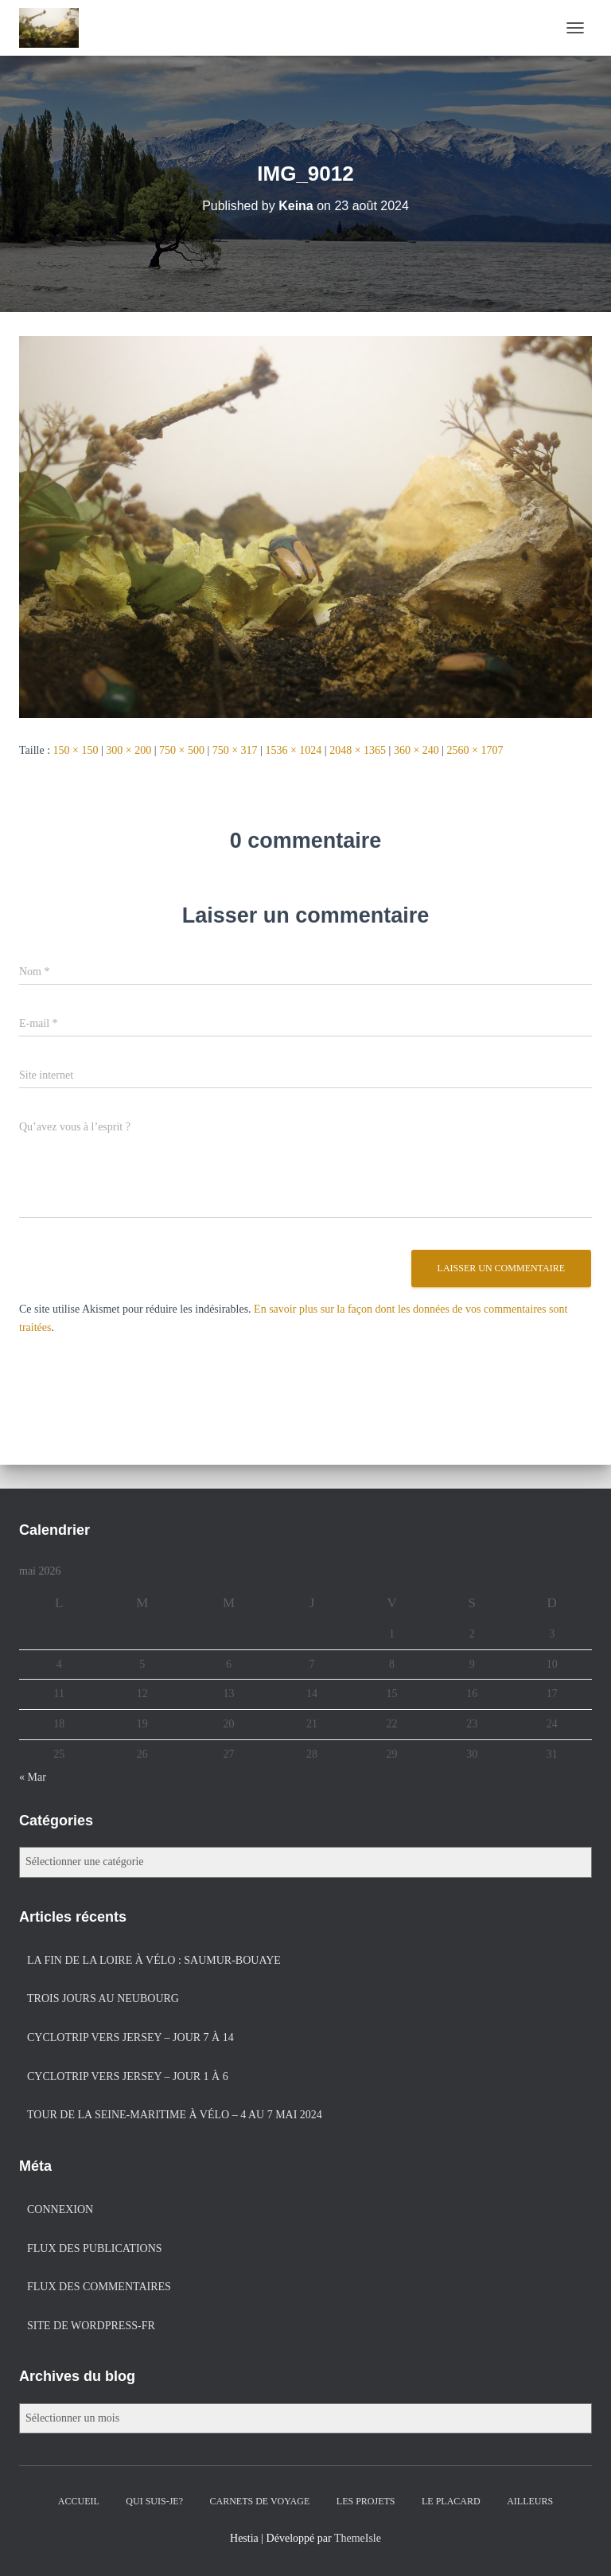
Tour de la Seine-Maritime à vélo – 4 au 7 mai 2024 (174, 2115)
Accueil (78, 2501)
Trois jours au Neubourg (103, 1998)
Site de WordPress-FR (91, 2326)
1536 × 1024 (293, 750)
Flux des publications (94, 2248)
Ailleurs (530, 2501)
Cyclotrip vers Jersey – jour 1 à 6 (127, 2076)
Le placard (451, 2501)
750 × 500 (181, 750)
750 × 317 (235, 750)
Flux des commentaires (99, 2287)
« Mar (32, 1777)
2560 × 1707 (475, 750)
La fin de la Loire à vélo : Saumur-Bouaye (154, 1960)
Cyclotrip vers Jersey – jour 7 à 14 (130, 2037)
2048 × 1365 (357, 750)
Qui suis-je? (154, 2501)
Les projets (366, 2501)
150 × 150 (76, 750)
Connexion (60, 2209)
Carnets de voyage (260, 2501)
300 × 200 (128, 750)
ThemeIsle (357, 2538)
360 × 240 (416, 750)
